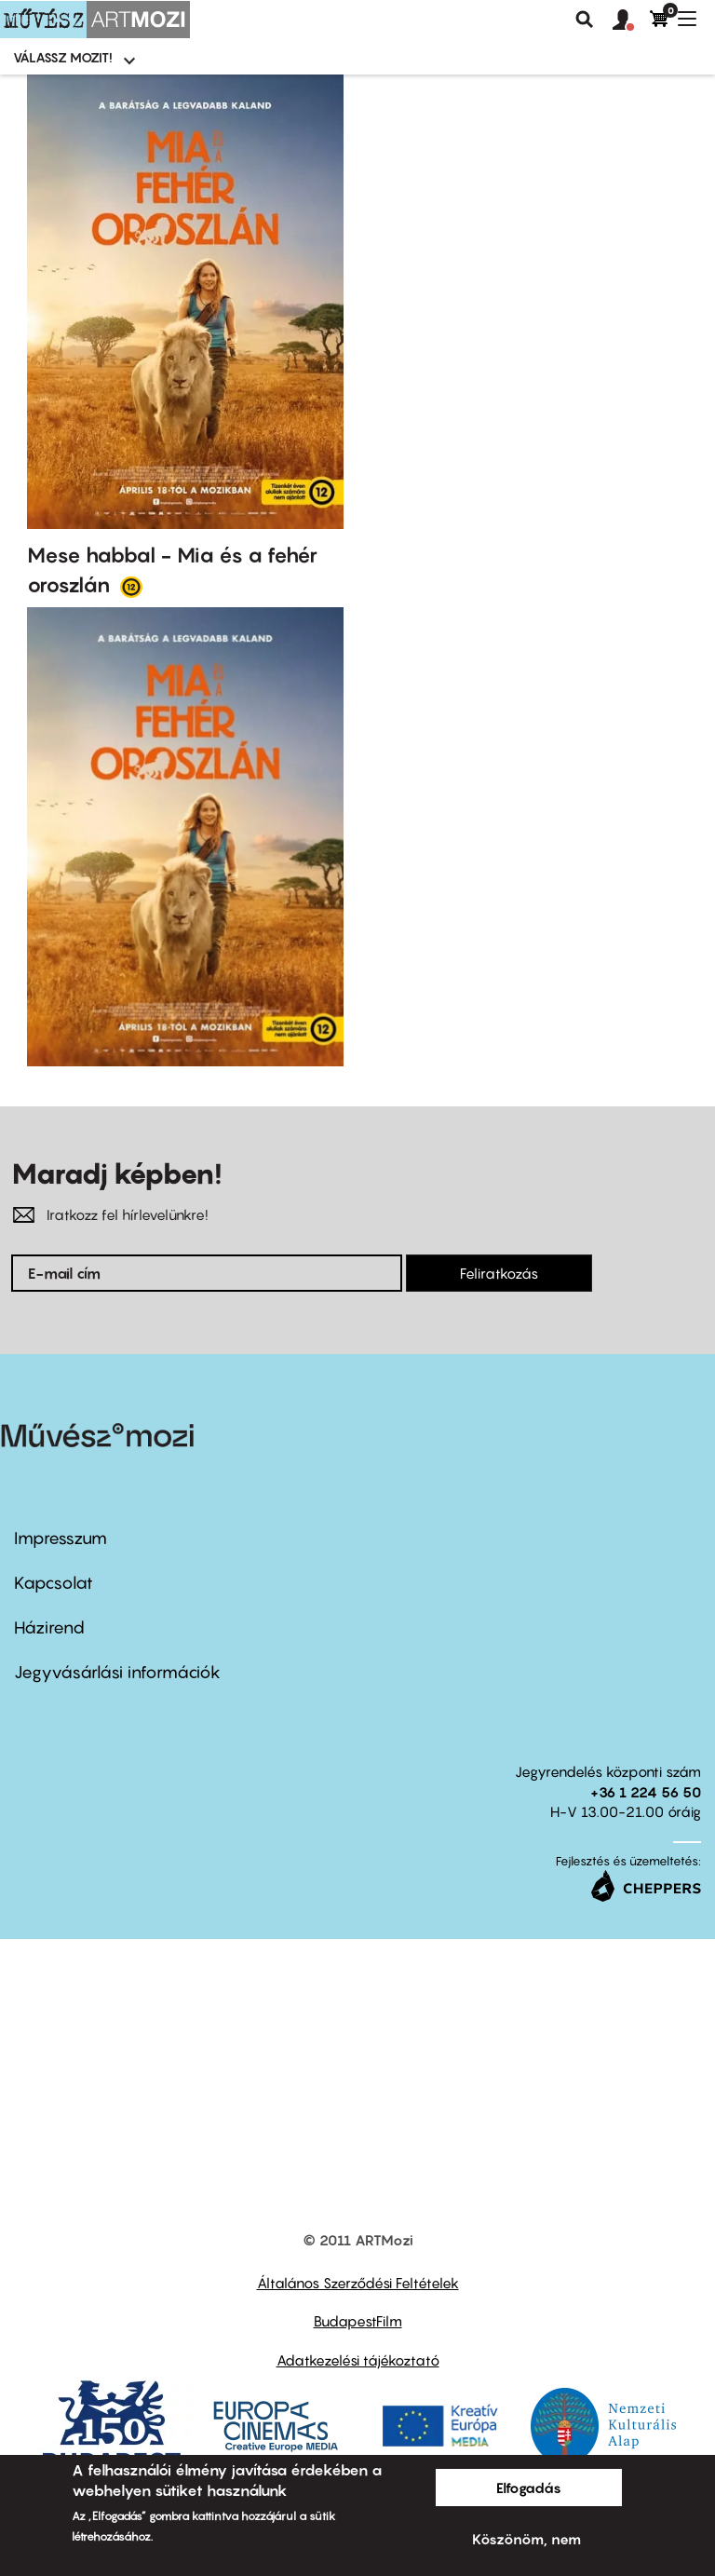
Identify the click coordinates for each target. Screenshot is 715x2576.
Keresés (584, 19)
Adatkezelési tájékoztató (358, 2360)
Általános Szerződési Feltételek (358, 2282)
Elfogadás (528, 2487)
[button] (631, 20)
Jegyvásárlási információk (117, 1672)
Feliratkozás (499, 1273)
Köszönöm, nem (526, 2538)
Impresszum (60, 1538)
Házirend (49, 1627)
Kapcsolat (53, 1583)
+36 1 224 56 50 (645, 1791)
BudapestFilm (358, 2320)
